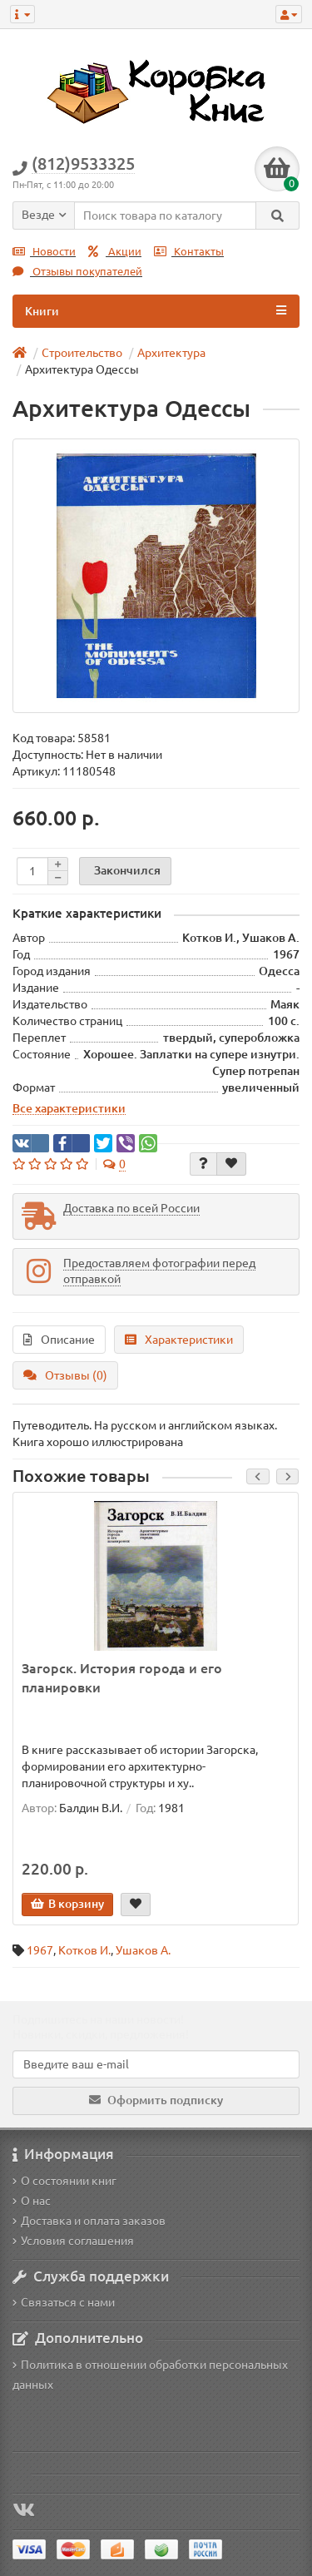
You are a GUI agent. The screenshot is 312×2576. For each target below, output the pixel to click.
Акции (114, 251)
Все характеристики (69, 1108)
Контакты (189, 251)
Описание (59, 1339)
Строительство (82, 352)
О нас (31, 2200)
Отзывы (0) (65, 1375)
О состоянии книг (64, 2180)
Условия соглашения (73, 2240)
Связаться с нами (63, 2302)
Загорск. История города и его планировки (122, 1678)
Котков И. (84, 1950)
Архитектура (171, 352)
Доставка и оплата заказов (89, 2220)
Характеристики (179, 1339)
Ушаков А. (143, 1950)
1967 (40, 1950)
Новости (44, 251)
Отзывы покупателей (77, 271)
